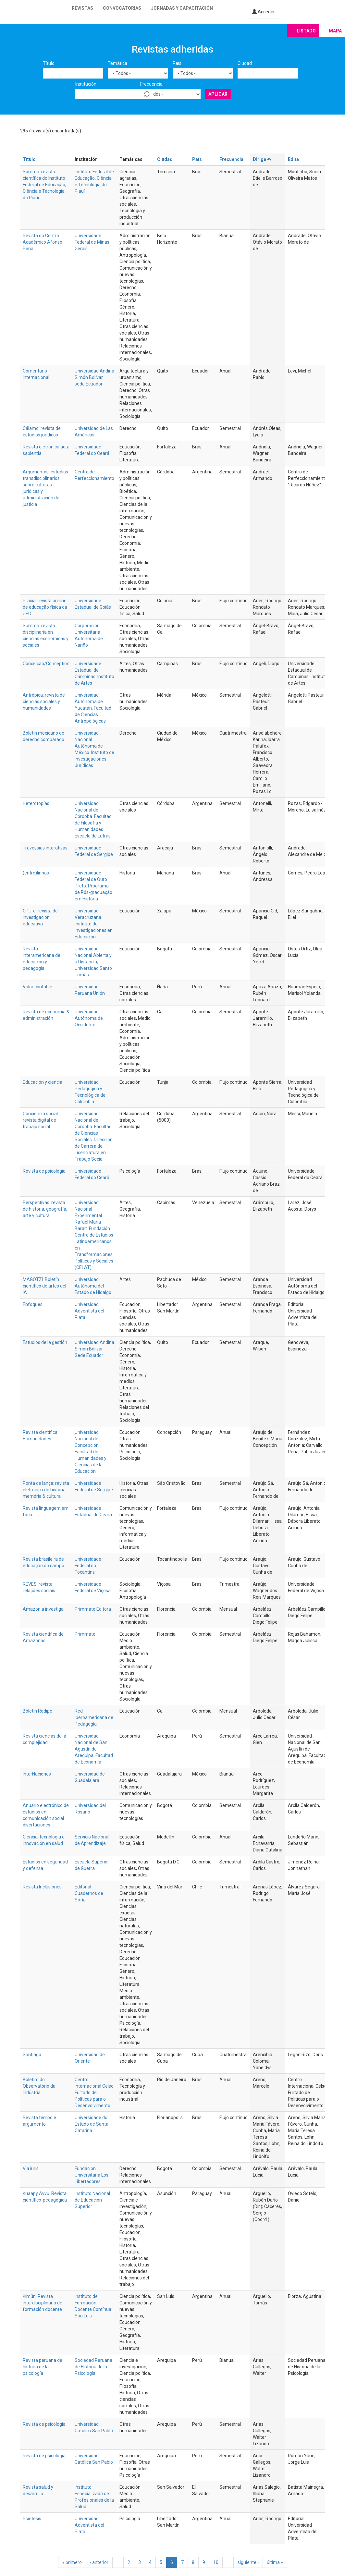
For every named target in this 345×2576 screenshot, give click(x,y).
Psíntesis (32, 2518)
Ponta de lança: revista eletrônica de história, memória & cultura (46, 1490)
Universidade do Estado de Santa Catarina (91, 2124)
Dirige (262, 159)
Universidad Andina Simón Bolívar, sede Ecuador (94, 377)
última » (275, 2562)
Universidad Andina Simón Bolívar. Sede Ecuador (94, 1349)
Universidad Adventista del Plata (89, 1311)
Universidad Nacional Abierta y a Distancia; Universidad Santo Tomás (93, 961)
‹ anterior (99, 2562)
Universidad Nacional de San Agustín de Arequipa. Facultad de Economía (94, 1748)
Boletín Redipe (37, 1711)
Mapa (335, 30)
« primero (72, 2562)
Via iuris (31, 2168)
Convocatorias (122, 8)
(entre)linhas (36, 872)
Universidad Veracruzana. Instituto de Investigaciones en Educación (94, 923)
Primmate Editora (93, 1609)
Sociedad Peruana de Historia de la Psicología (93, 2367)
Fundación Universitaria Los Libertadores (91, 2175)
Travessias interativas (45, 847)
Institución (85, 84)
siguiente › (248, 2562)
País (177, 63)
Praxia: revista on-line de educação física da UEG (45, 607)
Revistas (82, 8)
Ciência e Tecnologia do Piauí (93, 185)
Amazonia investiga (43, 1609)
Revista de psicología (44, 2424)
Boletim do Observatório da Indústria (39, 2086)
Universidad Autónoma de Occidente (89, 1018)
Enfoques (33, 1304)
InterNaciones (37, 1773)
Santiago (32, 2054)
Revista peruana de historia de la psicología (42, 2367)
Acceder (263, 11)
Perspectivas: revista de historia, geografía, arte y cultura (45, 1209)
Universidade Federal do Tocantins (88, 1566)
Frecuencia (151, 84)
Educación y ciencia (42, 1082)
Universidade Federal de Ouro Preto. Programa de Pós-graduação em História (93, 885)
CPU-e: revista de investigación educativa (40, 917)
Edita (293, 159)
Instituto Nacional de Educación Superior (92, 2200)
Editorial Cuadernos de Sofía (89, 1893)
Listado (306, 30)
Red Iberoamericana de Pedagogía (94, 1717)
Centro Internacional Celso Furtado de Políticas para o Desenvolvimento (94, 2092)
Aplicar (218, 94)
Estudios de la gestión (45, 1342)
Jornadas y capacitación (182, 8)
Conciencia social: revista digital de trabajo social (41, 1120)
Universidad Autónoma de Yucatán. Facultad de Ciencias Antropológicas (93, 708)
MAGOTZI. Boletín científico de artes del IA (44, 1286)
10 (215, 2562)
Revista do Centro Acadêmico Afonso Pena (42, 242)
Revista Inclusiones (42, 1886)
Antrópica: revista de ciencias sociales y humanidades (44, 701)
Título (49, 63)
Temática (117, 63)
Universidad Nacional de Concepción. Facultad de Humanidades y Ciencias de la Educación (90, 1452)
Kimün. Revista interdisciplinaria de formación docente (42, 2303)
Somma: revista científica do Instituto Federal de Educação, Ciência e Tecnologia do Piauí (44, 184)
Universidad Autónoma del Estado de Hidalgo (93, 1286)
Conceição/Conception (46, 663)
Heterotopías (36, 803)
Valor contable (37, 986)
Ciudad (245, 63)
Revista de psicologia (44, 1171)
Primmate (85, 1634)
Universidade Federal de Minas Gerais (92, 242)
